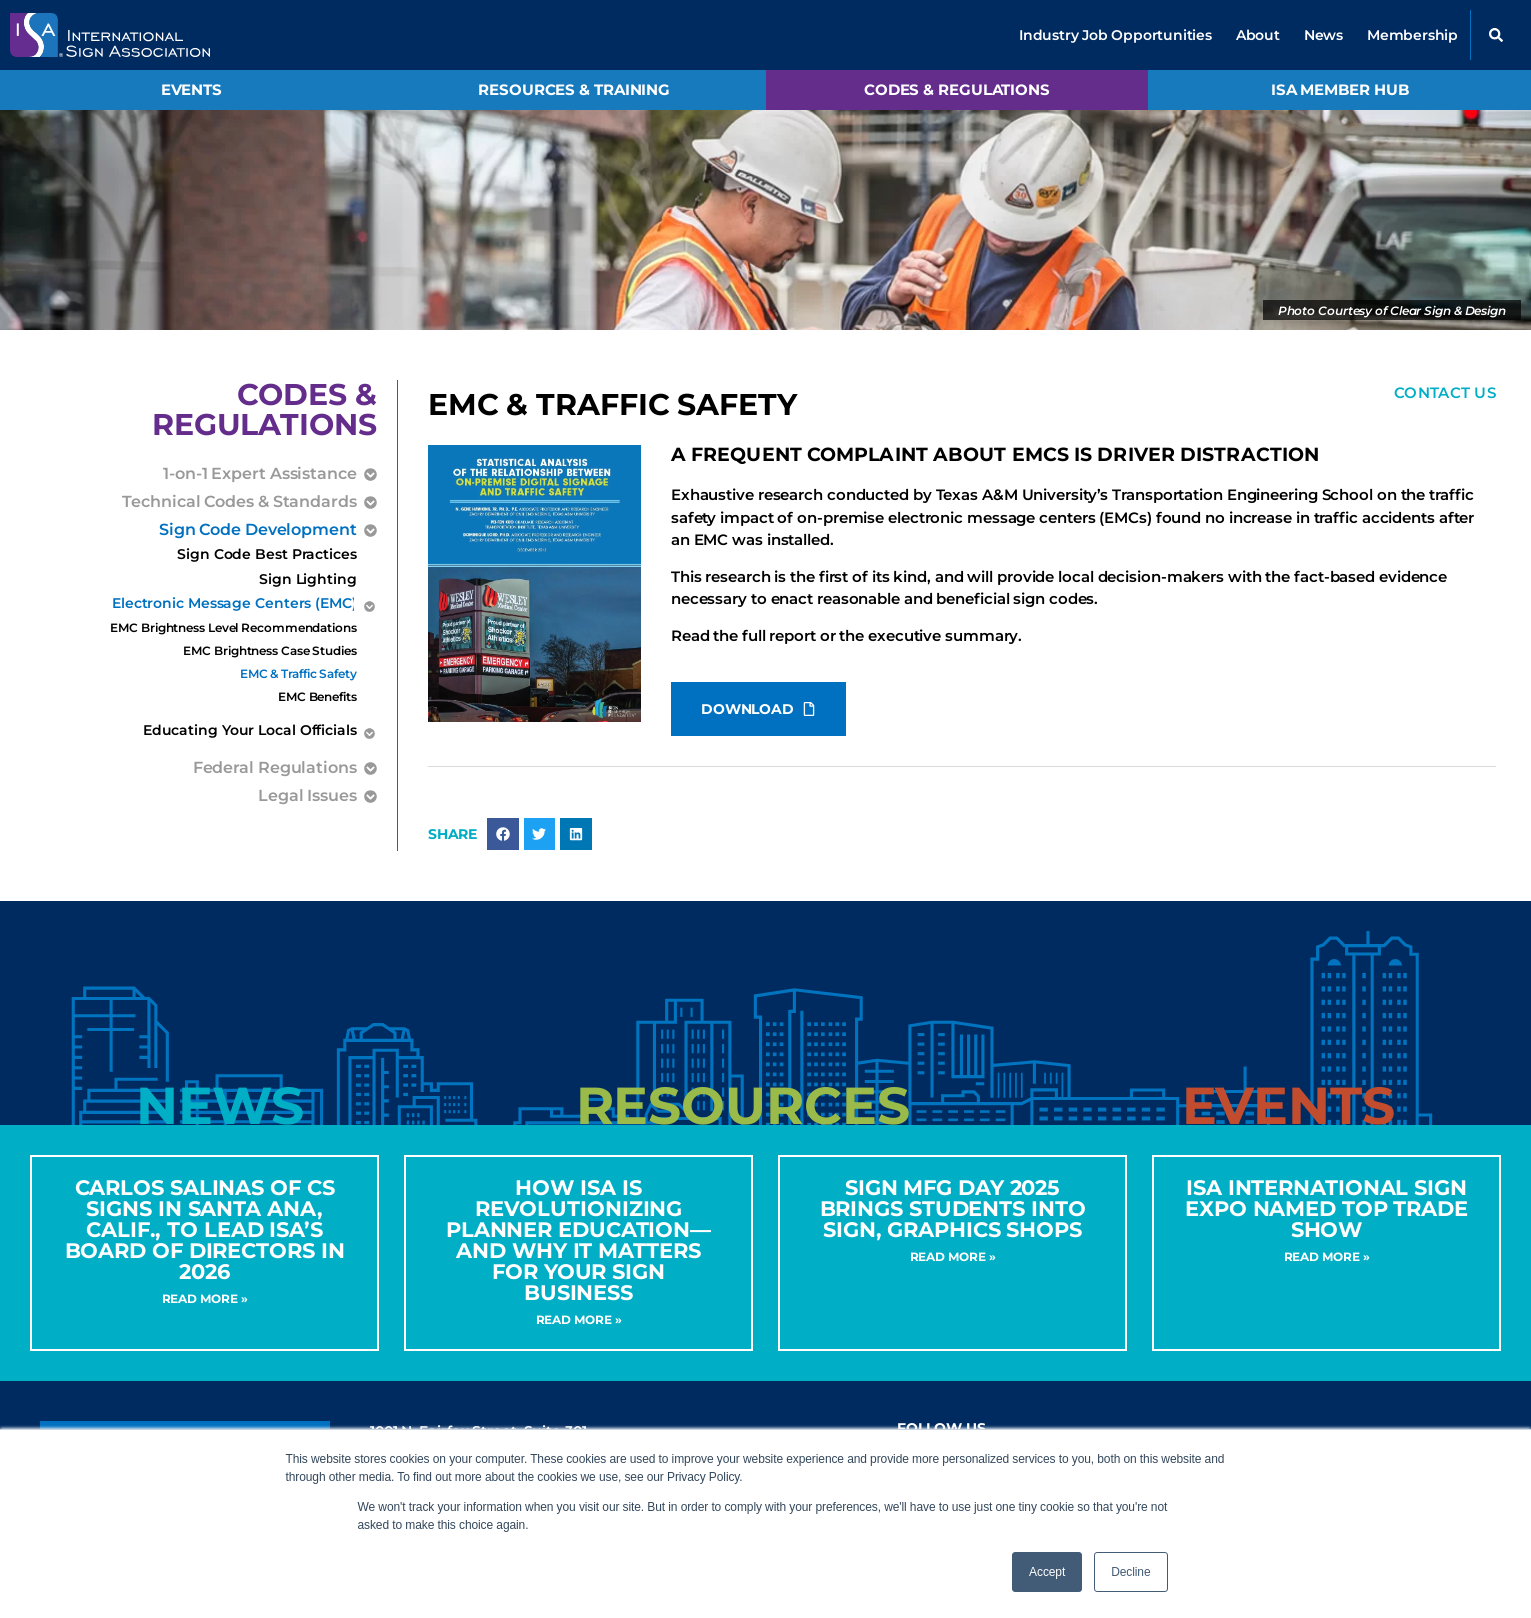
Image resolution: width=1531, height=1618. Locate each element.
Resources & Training (574, 89)
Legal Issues (307, 796)
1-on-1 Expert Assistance (260, 474)
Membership (1412, 35)
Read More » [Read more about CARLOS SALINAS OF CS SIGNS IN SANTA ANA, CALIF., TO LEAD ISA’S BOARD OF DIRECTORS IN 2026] (205, 1298)
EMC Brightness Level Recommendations (233, 627)
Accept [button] (1047, 1572)
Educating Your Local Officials (250, 732)
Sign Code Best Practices (267, 554)
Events (191, 89)
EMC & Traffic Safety (298, 673)
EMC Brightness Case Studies (269, 650)
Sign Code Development (258, 530)
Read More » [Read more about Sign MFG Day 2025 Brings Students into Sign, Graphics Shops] (953, 1256)
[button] (1496, 35)
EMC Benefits (317, 696)
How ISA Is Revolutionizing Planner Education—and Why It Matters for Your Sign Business (578, 1240)
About (1258, 35)
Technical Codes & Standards (239, 502)
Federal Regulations (275, 768)
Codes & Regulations (957, 89)
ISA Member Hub (1340, 89)
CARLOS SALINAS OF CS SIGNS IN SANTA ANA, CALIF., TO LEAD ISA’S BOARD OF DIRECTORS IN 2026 (205, 1229)
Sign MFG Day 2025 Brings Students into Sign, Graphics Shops (953, 1208)
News (1323, 35)
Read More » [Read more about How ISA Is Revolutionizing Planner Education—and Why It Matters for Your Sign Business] (579, 1319)
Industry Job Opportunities (1115, 35)
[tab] (220, 1106)
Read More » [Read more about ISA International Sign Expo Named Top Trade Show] (1327, 1256)
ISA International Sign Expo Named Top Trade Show (1326, 1208)
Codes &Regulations (264, 409)
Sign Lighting (308, 579)
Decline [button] (1130, 1572)
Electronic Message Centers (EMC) (234, 605)
